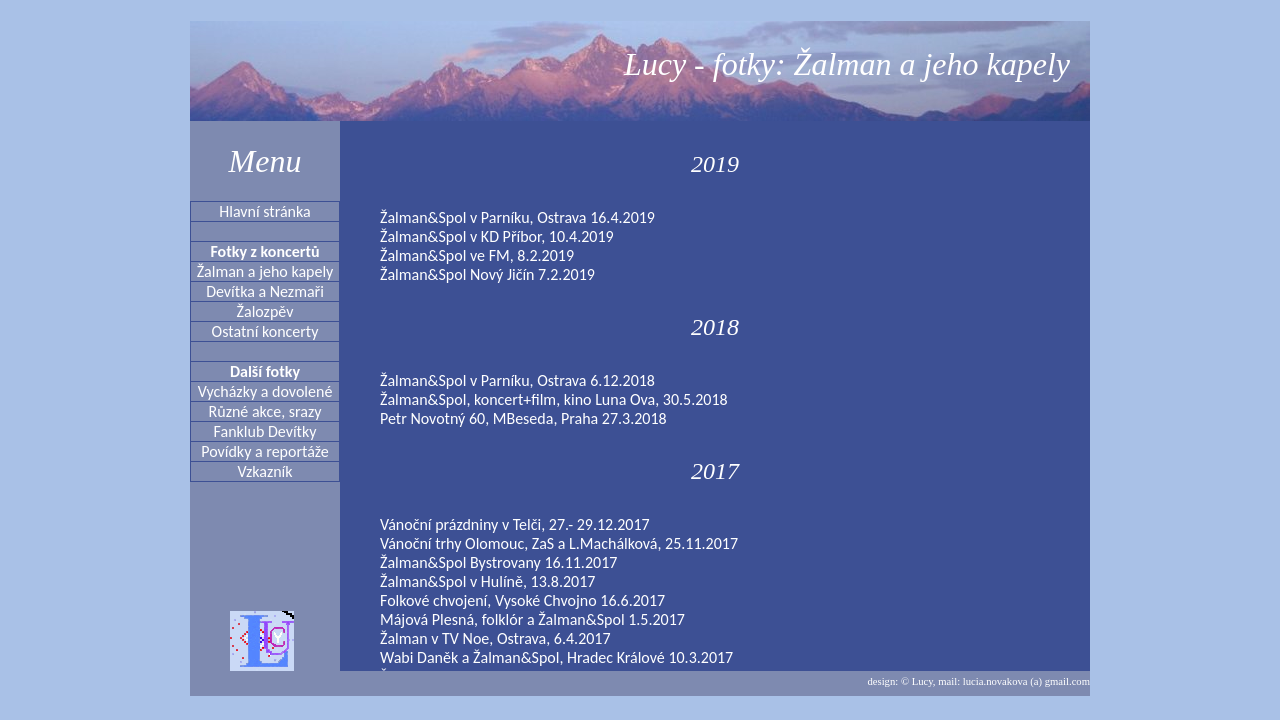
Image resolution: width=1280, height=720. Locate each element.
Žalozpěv (265, 311)
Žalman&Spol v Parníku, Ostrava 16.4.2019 (517, 217)
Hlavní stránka (264, 211)
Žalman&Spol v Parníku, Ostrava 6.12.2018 (517, 380)
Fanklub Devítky (265, 431)
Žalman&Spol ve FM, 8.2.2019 (477, 255)
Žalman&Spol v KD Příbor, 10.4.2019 (497, 236)
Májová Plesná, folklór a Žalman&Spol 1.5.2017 (532, 619)
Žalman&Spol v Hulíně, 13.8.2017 (487, 581)
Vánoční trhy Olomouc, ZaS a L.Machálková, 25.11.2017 (559, 543)
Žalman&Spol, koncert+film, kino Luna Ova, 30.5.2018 (554, 399)
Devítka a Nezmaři (265, 291)
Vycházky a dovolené (265, 391)
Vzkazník (264, 471)
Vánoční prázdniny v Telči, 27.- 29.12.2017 (515, 524)
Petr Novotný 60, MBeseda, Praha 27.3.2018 (523, 418)
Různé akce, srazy (265, 411)
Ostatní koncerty (265, 331)
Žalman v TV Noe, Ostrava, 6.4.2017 (495, 638)
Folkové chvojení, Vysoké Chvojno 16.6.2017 (522, 600)
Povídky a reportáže (265, 451)
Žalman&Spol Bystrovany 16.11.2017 (498, 562)
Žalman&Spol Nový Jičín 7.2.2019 (487, 274)
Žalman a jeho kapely (265, 271)
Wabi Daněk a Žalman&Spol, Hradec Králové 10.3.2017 (556, 657)
